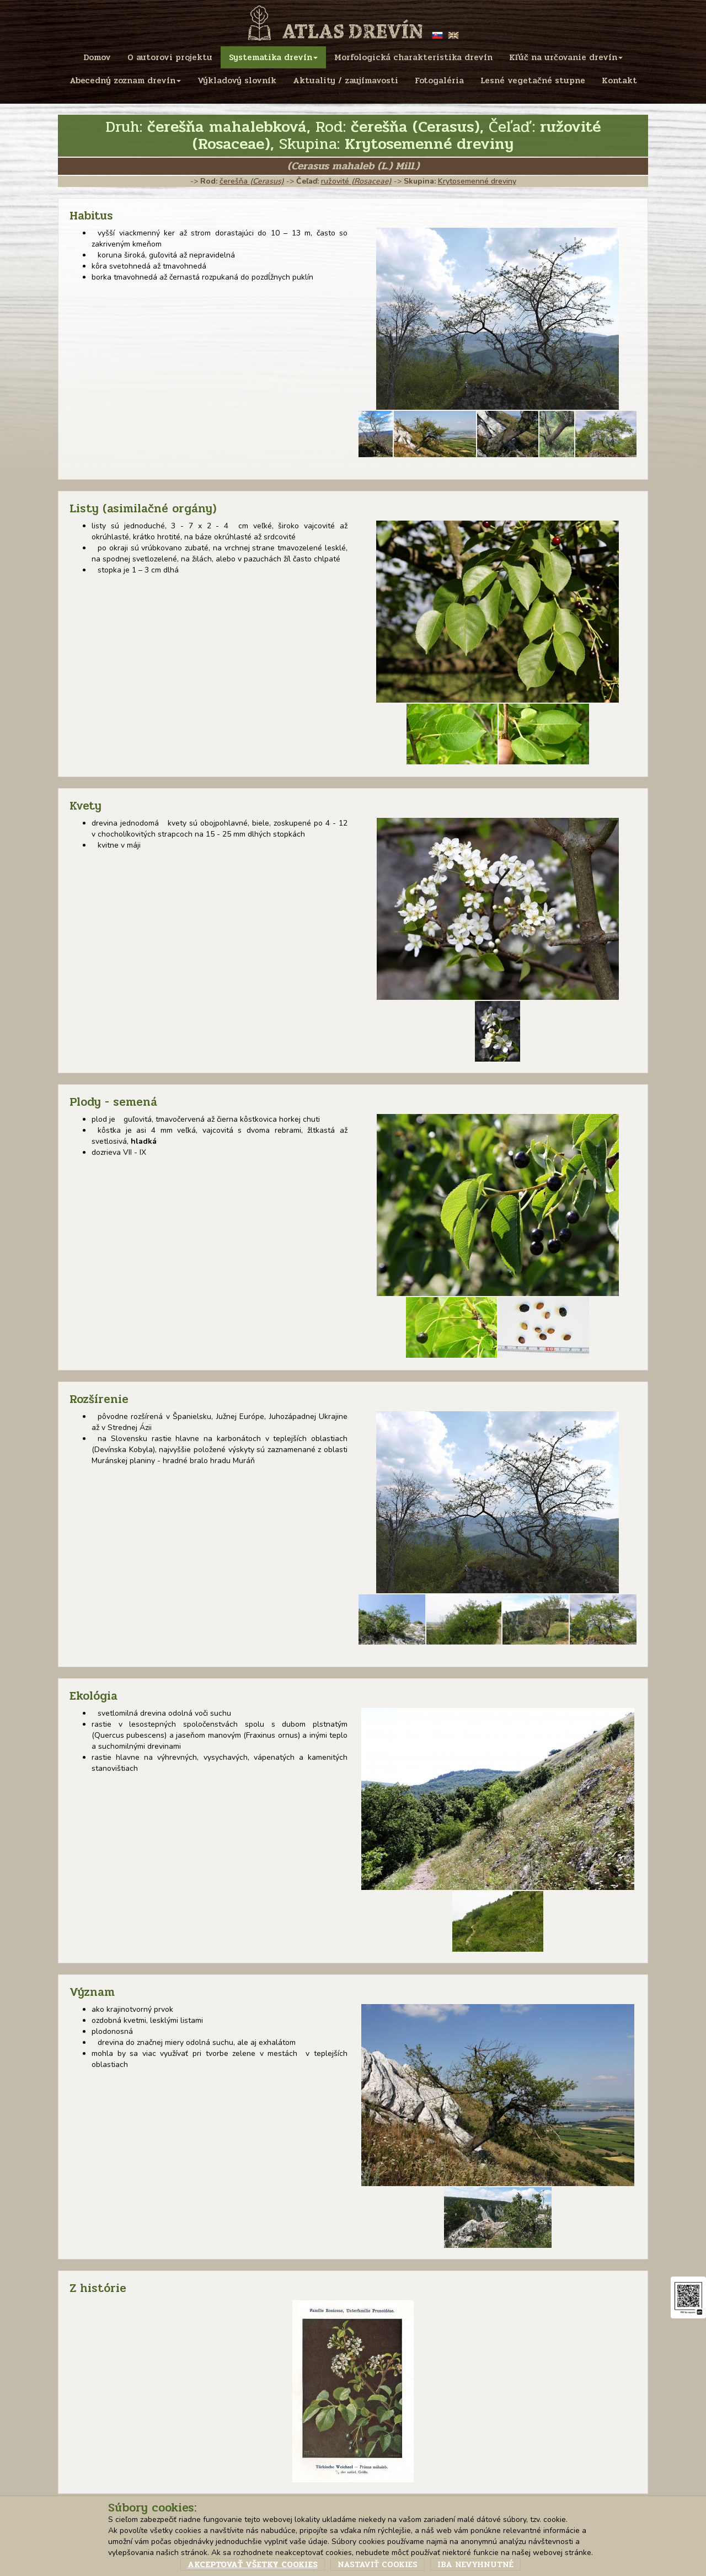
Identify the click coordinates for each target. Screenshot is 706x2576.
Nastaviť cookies (378, 2564)
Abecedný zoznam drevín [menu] (125, 80)
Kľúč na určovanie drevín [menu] (566, 57)
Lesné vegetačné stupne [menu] (532, 80)
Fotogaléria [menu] (439, 80)
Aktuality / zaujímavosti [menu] (345, 80)
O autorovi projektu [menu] (169, 57)
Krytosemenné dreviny (477, 181)
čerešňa (252, 181)
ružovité (356, 181)
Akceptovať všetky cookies (253, 2564)
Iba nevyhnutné (475, 2564)
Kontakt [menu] (619, 80)
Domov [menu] (97, 57)
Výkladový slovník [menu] (236, 80)
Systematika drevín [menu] (273, 57)
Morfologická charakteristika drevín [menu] (413, 57)
